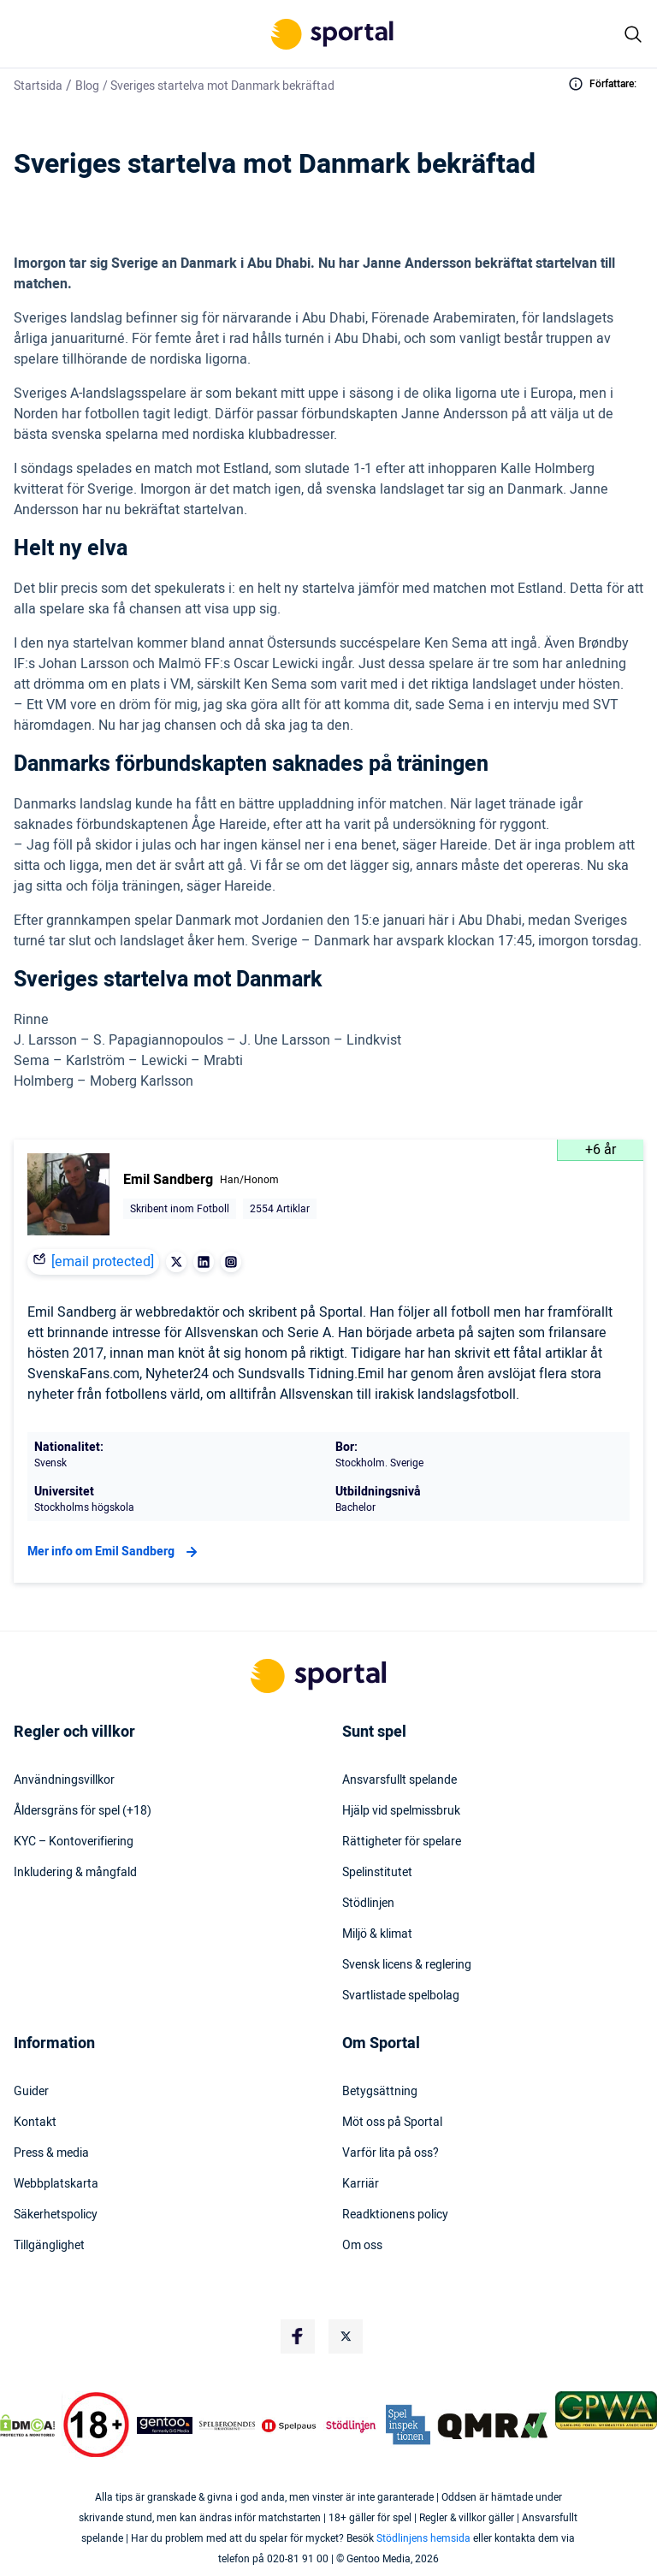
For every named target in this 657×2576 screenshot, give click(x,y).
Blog (87, 86)
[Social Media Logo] (298, 2336)
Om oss (362, 2245)
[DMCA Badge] (27, 2425)
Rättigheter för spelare (401, 1842)
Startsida (38, 86)
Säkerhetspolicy (56, 2215)
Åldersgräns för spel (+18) (82, 1811)
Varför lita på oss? (390, 2153)
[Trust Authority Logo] (164, 2425)
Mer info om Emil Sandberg (114, 1552)
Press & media (51, 2153)
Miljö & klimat (377, 1934)
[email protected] (102, 1262)
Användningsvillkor (64, 1780)
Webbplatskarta (56, 2184)
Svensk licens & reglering (406, 1965)
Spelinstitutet (377, 1872)
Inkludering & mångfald (75, 1872)
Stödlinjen (368, 1903)
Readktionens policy (395, 2215)
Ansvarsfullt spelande (399, 1780)
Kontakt (35, 2122)
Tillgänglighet (49, 2245)
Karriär (360, 2184)
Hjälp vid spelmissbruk (401, 1811)
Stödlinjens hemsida (423, 2538)
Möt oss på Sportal (392, 2122)
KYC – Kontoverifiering (73, 1842)
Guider (31, 2091)
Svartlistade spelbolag (400, 1996)
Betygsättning (379, 2091)
